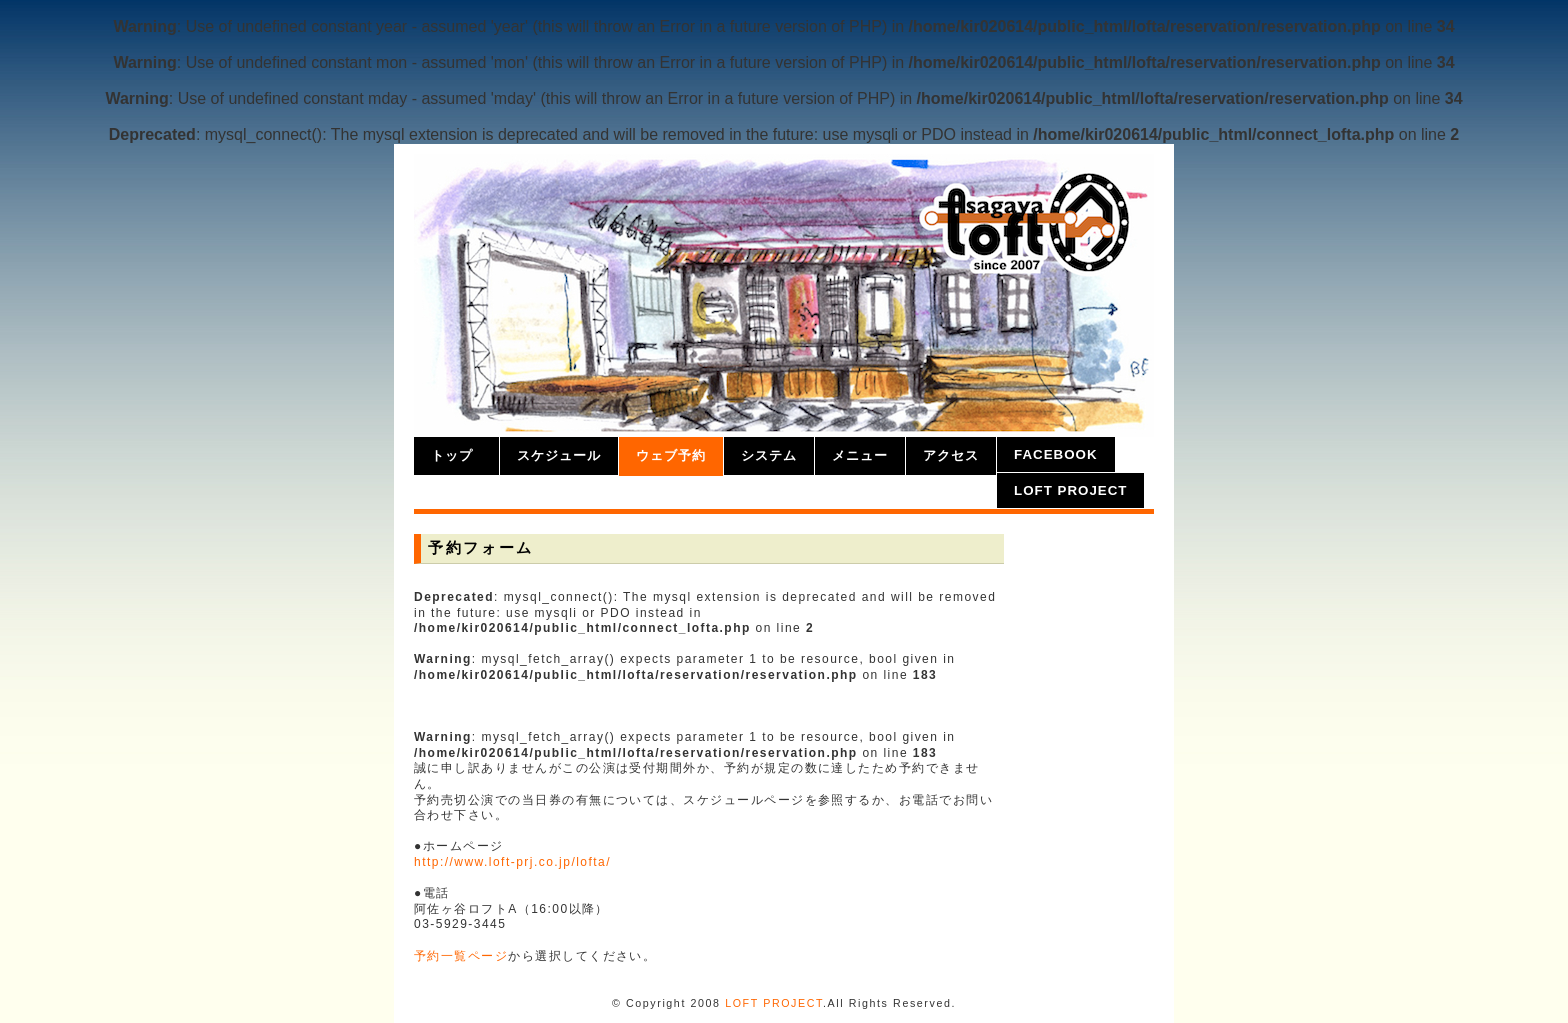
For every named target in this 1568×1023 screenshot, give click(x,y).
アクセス (951, 455)
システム (769, 455)
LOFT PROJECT (1070, 490)
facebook (1056, 454)
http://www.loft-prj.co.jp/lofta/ (512, 862)
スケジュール (559, 455)
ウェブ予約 (671, 455)
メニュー (860, 455)
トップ (452, 455)
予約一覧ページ (461, 956)
